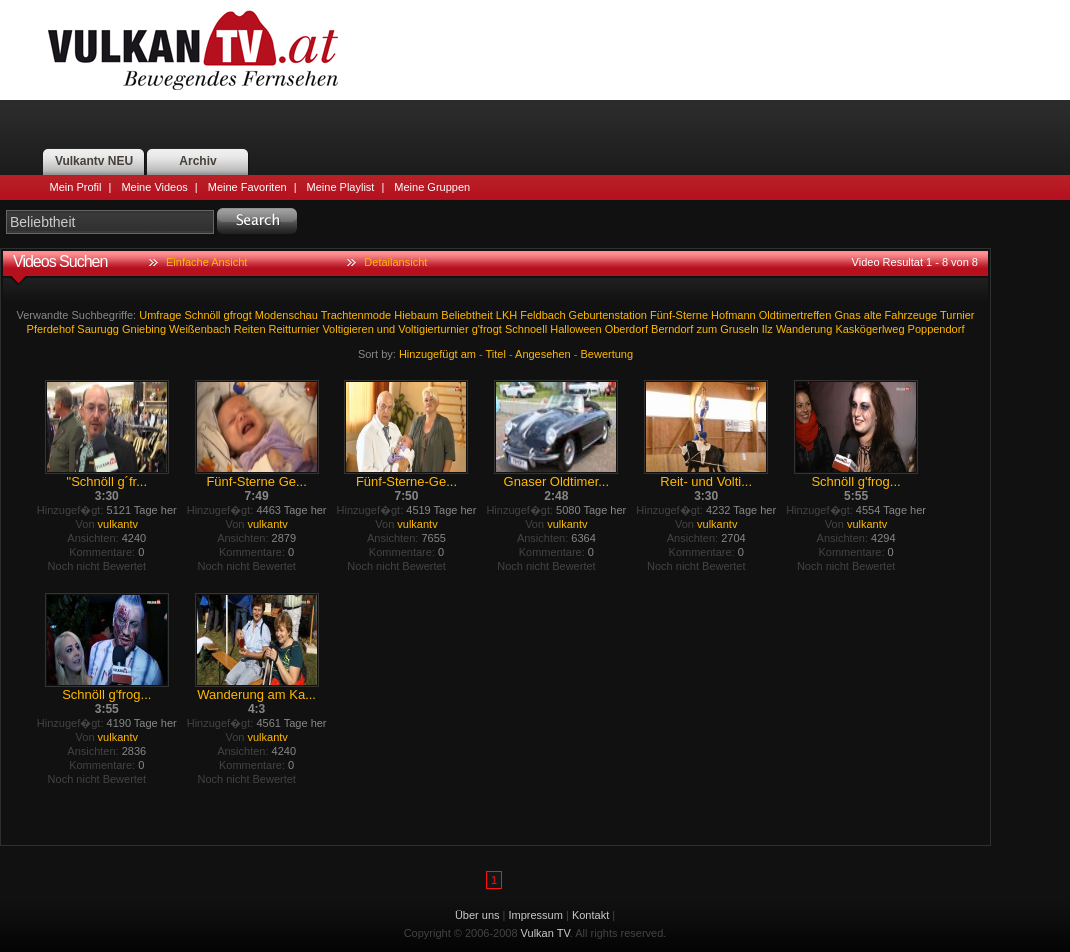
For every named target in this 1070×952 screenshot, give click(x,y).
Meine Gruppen (432, 187)
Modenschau (286, 315)
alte (873, 315)
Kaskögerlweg (869, 329)
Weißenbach (200, 329)
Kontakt (590, 915)
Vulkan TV (193, 50)
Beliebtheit (466, 315)
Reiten (250, 329)
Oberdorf (626, 329)
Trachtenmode (356, 315)
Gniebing (144, 329)
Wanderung (804, 329)
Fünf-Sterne (679, 315)
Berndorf (672, 329)
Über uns (477, 915)
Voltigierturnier (433, 329)
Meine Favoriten (247, 187)
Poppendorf (936, 329)
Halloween (575, 329)
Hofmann (733, 315)
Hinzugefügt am (437, 354)
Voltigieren (347, 329)
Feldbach (542, 315)
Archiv (197, 161)
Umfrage (160, 315)
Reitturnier (294, 329)
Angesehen (543, 354)
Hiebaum (416, 315)
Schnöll (202, 315)
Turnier (957, 315)
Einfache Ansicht (206, 262)
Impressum (536, 915)
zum (706, 329)
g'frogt (487, 329)
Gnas (847, 315)
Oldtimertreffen (795, 315)
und (386, 329)
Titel (496, 354)
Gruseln (739, 329)
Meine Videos (154, 187)
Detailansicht (395, 262)
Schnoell (526, 329)
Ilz (767, 329)
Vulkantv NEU (94, 161)
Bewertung (607, 354)
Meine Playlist (341, 187)
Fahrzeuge (911, 315)
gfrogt (238, 315)
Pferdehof (51, 329)
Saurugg (98, 329)
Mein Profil (76, 187)
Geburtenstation (608, 315)
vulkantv (118, 524)
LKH (506, 315)
